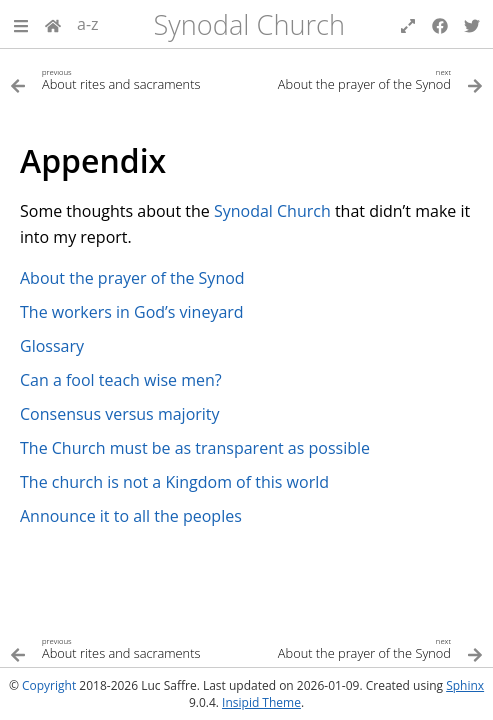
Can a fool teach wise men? (121, 380)
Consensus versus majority (120, 414)
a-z (88, 24)
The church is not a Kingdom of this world (174, 482)
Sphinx (465, 685)
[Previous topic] (128, 78)
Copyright (49, 685)
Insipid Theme (261, 702)
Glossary (52, 346)
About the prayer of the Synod (132, 278)
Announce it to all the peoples (131, 516)
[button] (21, 24)
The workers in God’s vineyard (132, 312)
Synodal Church (249, 24)
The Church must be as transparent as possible (195, 448)
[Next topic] (365, 78)
